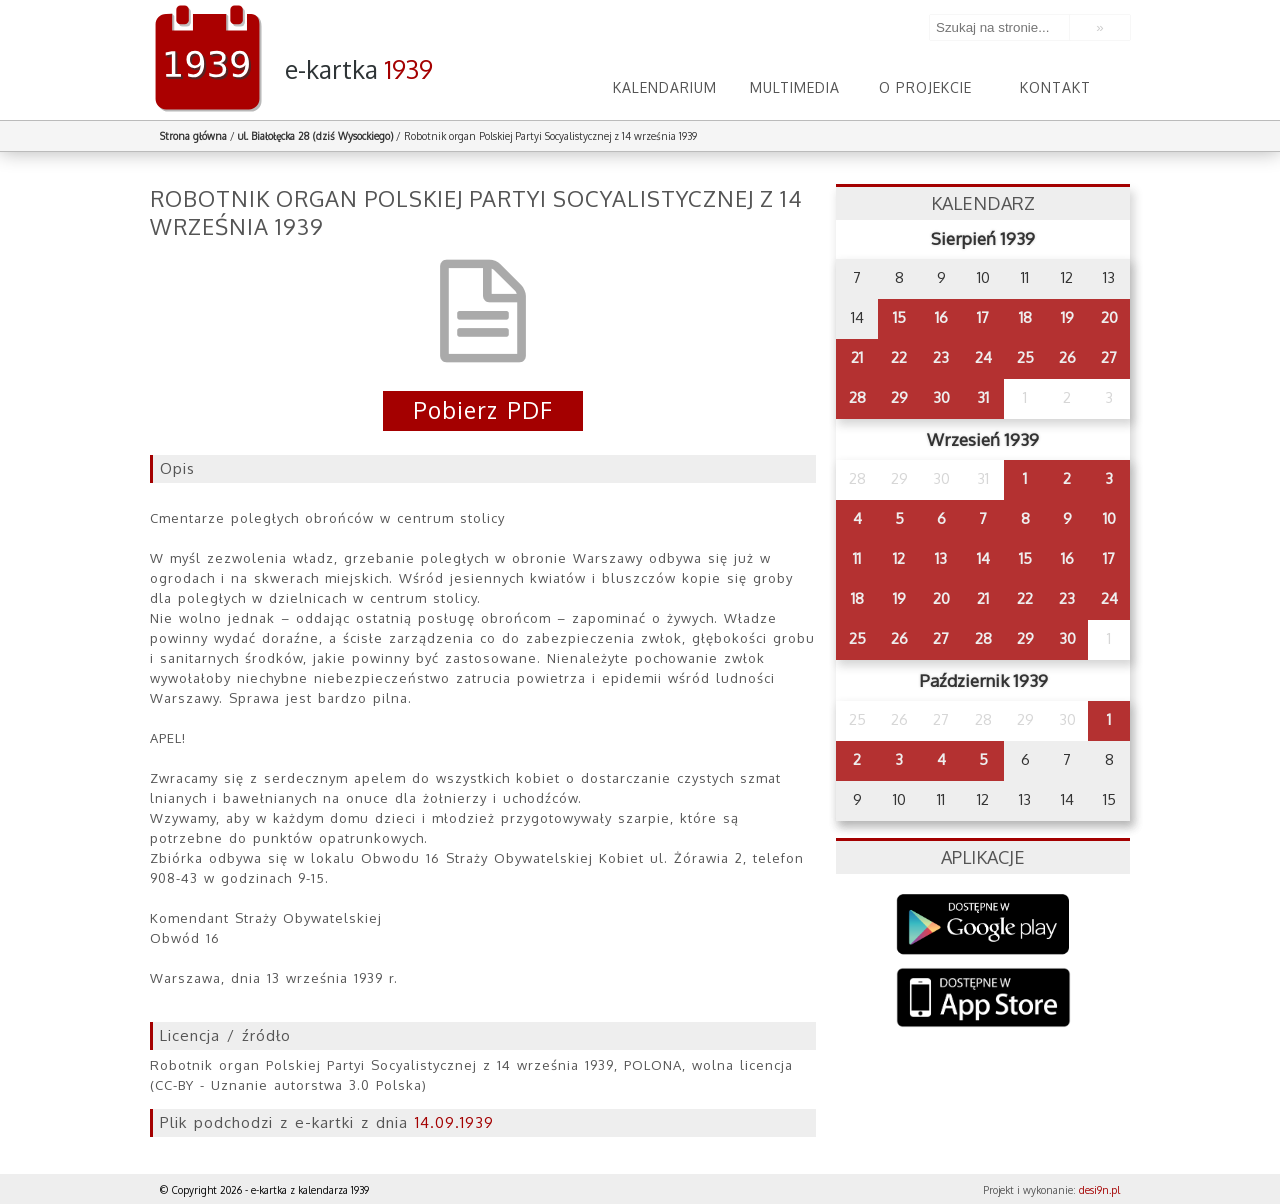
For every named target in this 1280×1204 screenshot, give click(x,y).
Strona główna (193, 136)
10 (1109, 518)
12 (899, 558)
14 (983, 558)
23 (941, 357)
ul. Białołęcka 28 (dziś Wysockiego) (315, 136)
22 (899, 357)
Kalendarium (665, 87)
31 (983, 397)
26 (1067, 357)
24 (983, 357)
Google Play (983, 924)
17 (983, 317)
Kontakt (1055, 87)
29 (899, 397)
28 (857, 397)
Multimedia (795, 87)
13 (941, 558)
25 (1025, 357)
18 (1025, 317)
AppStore (983, 999)
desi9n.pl (1099, 1190)
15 (899, 317)
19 (1067, 317)
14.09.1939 (454, 1122)
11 (857, 558)
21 (857, 357)
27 (1109, 357)
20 (1109, 317)
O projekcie (925, 87)
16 (941, 317)
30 (941, 397)
